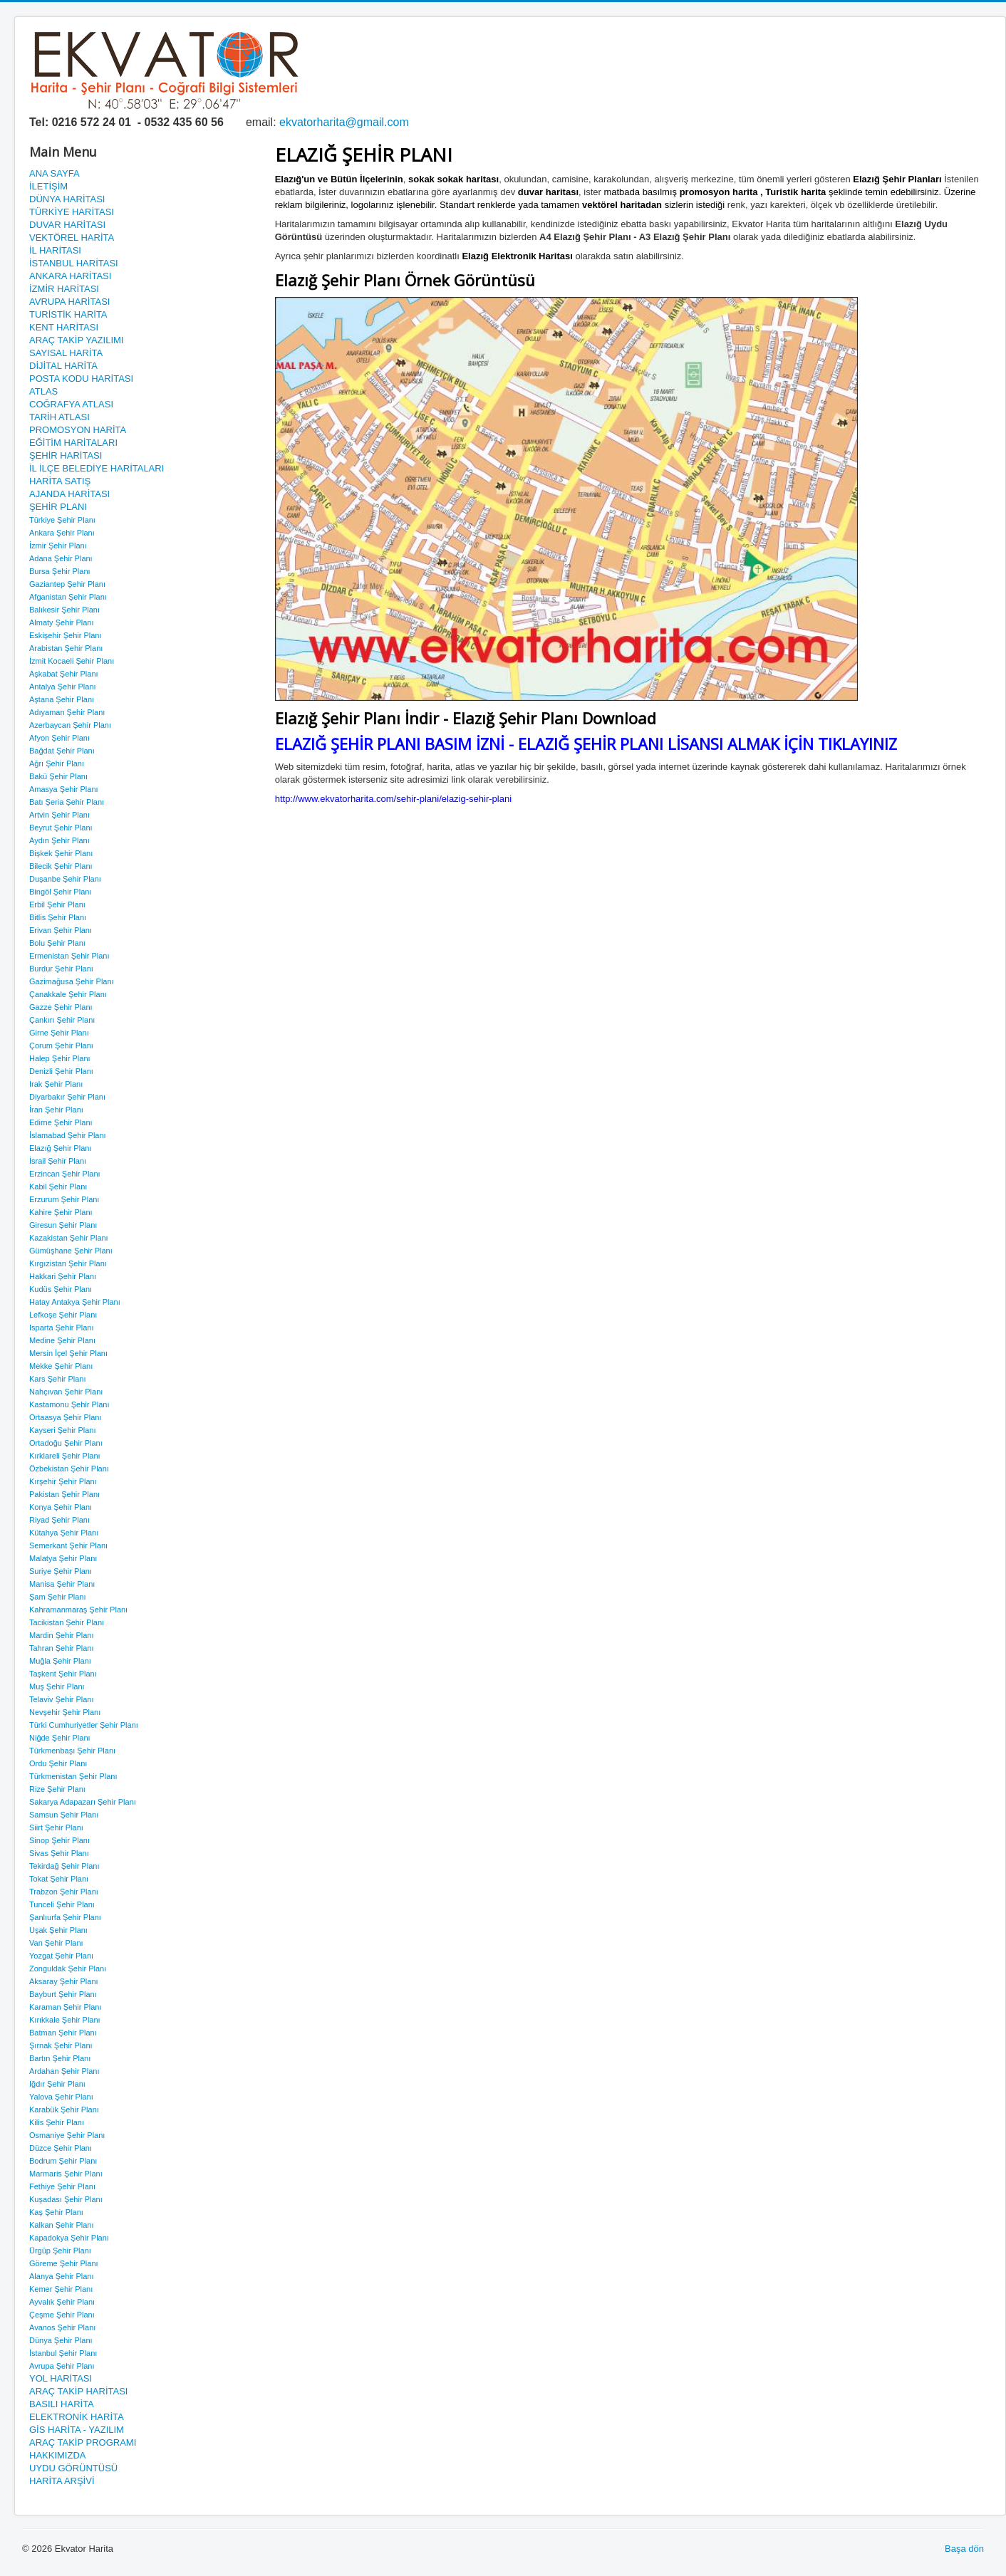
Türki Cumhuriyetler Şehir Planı (83, 1725)
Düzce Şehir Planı (60, 2148)
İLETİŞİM (48, 186)
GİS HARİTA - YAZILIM (76, 2429)
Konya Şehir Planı (60, 1507)
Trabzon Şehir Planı (63, 1891)
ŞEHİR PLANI (58, 506)
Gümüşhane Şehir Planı (71, 1250)
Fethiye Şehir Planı (62, 2186)
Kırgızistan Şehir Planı (68, 1263)
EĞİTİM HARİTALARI (73, 442)
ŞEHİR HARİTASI (65, 455)
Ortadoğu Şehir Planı (66, 1443)
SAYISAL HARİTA (66, 353)
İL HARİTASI (55, 250)
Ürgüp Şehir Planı (60, 2250)
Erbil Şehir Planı (57, 904)
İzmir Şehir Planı (58, 545)
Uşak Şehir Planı (58, 1930)
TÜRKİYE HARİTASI (71, 212)
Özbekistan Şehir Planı (69, 1468)
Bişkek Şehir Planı (61, 853)
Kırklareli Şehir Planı (64, 1455)
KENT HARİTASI (63, 327)
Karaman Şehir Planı (65, 2007)
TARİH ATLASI (59, 417)
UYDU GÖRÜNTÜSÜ (73, 2468)
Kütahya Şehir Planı (63, 1532)
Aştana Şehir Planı (61, 699)
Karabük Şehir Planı (64, 2109)
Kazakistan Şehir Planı (68, 1238)
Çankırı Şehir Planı (62, 1020)
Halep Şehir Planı (59, 1058)
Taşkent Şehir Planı (63, 1673)
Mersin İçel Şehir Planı (68, 1353)
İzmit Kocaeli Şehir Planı (71, 661)
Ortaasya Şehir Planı (65, 1417)
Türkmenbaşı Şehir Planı (72, 1750)
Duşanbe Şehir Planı (65, 879)
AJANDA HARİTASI (69, 494)
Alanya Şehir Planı (61, 2276)
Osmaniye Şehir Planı (67, 2135)
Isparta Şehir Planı (61, 1327)
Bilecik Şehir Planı (61, 866)
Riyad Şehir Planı (59, 1520)
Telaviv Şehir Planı (61, 1699)
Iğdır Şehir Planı (57, 2084)
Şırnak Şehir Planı (61, 2045)
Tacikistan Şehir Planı (66, 1622)
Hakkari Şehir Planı (62, 1276)
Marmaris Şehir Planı (66, 2173)
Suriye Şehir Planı (60, 1571)
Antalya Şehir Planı (62, 686)
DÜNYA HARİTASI (67, 199)
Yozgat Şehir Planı (61, 1955)
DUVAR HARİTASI (67, 224)
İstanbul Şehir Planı (63, 2353)
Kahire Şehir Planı (61, 1212)
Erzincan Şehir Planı (64, 1173)
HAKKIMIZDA (57, 2455)
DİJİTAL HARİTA (63, 365)
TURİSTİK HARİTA (68, 314)
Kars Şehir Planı (57, 1379)
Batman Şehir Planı (63, 2032)
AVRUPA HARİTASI (69, 301)
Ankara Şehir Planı (62, 532)
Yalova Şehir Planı (61, 2096)
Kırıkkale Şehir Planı (64, 2020)
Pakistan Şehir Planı (64, 1494)
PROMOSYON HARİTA (77, 429)
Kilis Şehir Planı (56, 2122)
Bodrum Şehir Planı (63, 2161)
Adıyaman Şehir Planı (67, 712)
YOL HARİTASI (60, 2378)
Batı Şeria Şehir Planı (66, 802)
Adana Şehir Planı (61, 558)
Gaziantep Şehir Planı (67, 584)
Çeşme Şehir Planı (62, 2314)
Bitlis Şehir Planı (57, 917)
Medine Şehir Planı (62, 1340)
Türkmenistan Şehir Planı (73, 1776)
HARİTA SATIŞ (59, 481)
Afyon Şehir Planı (59, 738)
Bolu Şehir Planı (57, 943)
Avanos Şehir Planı (62, 2327)
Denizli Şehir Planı (61, 1071)
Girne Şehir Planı (59, 1032)
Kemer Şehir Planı (61, 2289)
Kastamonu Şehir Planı (69, 1404)
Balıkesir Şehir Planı (64, 609)
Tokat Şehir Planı (58, 1878)
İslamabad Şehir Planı (67, 1135)
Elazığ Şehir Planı (60, 1148)
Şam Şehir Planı (57, 1596)
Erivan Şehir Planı (60, 930)
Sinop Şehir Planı (59, 1840)
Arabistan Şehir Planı (66, 648)
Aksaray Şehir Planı (63, 1981)
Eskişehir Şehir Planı (65, 635)
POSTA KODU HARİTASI (81, 378)
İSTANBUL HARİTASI (73, 263)
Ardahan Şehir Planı (64, 2071)
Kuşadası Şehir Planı (66, 2199)
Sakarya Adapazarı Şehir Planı (82, 1802)
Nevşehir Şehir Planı (64, 1712)
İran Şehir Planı (56, 1109)
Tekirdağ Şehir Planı (64, 1866)
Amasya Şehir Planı (63, 789)
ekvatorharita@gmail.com (344, 122)
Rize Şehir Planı (57, 1789)
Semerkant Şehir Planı (68, 1545)
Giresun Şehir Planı (63, 1225)
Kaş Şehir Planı (56, 2212)
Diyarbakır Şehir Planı (67, 1097)
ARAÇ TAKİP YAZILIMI (76, 340)
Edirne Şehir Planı (61, 1122)
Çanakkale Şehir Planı (68, 994)
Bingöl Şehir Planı (60, 891)
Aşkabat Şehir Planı (63, 673)
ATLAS (43, 391)
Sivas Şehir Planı (59, 1853)
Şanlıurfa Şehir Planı (65, 1917)
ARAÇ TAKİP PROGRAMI (82, 2442)
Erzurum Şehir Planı (64, 1199)
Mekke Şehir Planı (61, 1366)
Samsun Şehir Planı (63, 1814)
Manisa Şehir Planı (62, 1584)
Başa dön (964, 2548)
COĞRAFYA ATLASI (71, 404)
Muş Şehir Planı (57, 1686)
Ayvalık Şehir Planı (62, 2302)
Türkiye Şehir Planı (62, 520)
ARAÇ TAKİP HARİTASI (78, 2391)
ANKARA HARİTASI (70, 276)
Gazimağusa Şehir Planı (71, 981)
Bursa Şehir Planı (59, 571)
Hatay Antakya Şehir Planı (74, 1302)
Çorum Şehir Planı (61, 1045)
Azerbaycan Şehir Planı (70, 725)
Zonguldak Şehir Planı (67, 1968)
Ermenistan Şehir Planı (69, 955)
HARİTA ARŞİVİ (62, 2481)
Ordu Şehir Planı (58, 1763)
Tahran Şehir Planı (61, 1648)
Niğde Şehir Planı (59, 1737)
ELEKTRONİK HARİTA (76, 2416)
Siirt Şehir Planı (56, 1827)
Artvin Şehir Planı (59, 814)
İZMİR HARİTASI (64, 288)
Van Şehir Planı (56, 1943)
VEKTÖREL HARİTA (71, 237)
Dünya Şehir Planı (61, 2340)
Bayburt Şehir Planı (63, 1994)
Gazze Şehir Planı (61, 1007)
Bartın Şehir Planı (59, 2058)
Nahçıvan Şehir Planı (66, 1391)
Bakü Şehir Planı (58, 776)
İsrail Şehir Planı (57, 1161)
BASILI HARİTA (61, 2404)
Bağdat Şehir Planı (62, 750)
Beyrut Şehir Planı (61, 827)
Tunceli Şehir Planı (62, 1904)
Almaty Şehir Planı (61, 622)
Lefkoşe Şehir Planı (63, 1314)
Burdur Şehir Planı (61, 968)
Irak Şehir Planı (56, 1084)
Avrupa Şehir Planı (62, 2366)
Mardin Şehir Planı (61, 1635)
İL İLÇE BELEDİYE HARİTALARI (96, 468)
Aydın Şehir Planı (59, 840)
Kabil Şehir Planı (58, 1186)
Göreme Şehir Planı (63, 2263)
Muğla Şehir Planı (60, 1661)
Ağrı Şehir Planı (56, 763)
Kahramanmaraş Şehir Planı (78, 1609)
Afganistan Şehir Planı (68, 597)
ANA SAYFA (54, 173)
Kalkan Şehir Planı (61, 2225)
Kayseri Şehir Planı (62, 1430)
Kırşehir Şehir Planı (63, 1481)
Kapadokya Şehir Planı (69, 2237)
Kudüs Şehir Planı (60, 1289)
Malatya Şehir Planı (63, 1558)
